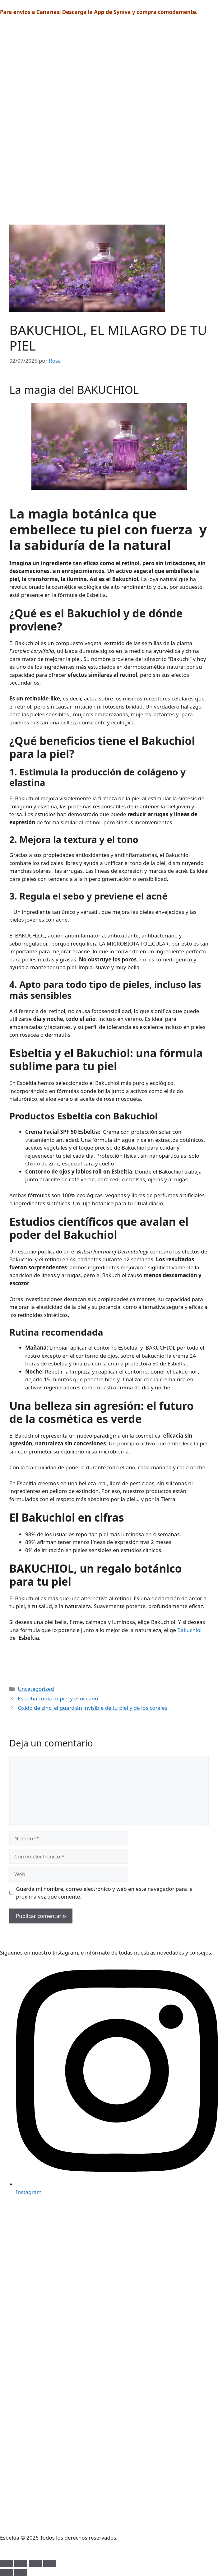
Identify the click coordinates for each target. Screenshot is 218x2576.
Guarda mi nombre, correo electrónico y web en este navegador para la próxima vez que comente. (104, 1892)
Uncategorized (36, 1688)
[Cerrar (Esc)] (49, 2563)
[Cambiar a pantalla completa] (20, 2563)
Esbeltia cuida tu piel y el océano (58, 1698)
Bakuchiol (189, 1630)
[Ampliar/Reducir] (6, 2563)
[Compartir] (35, 2563)
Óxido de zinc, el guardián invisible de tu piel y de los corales (92, 1707)
